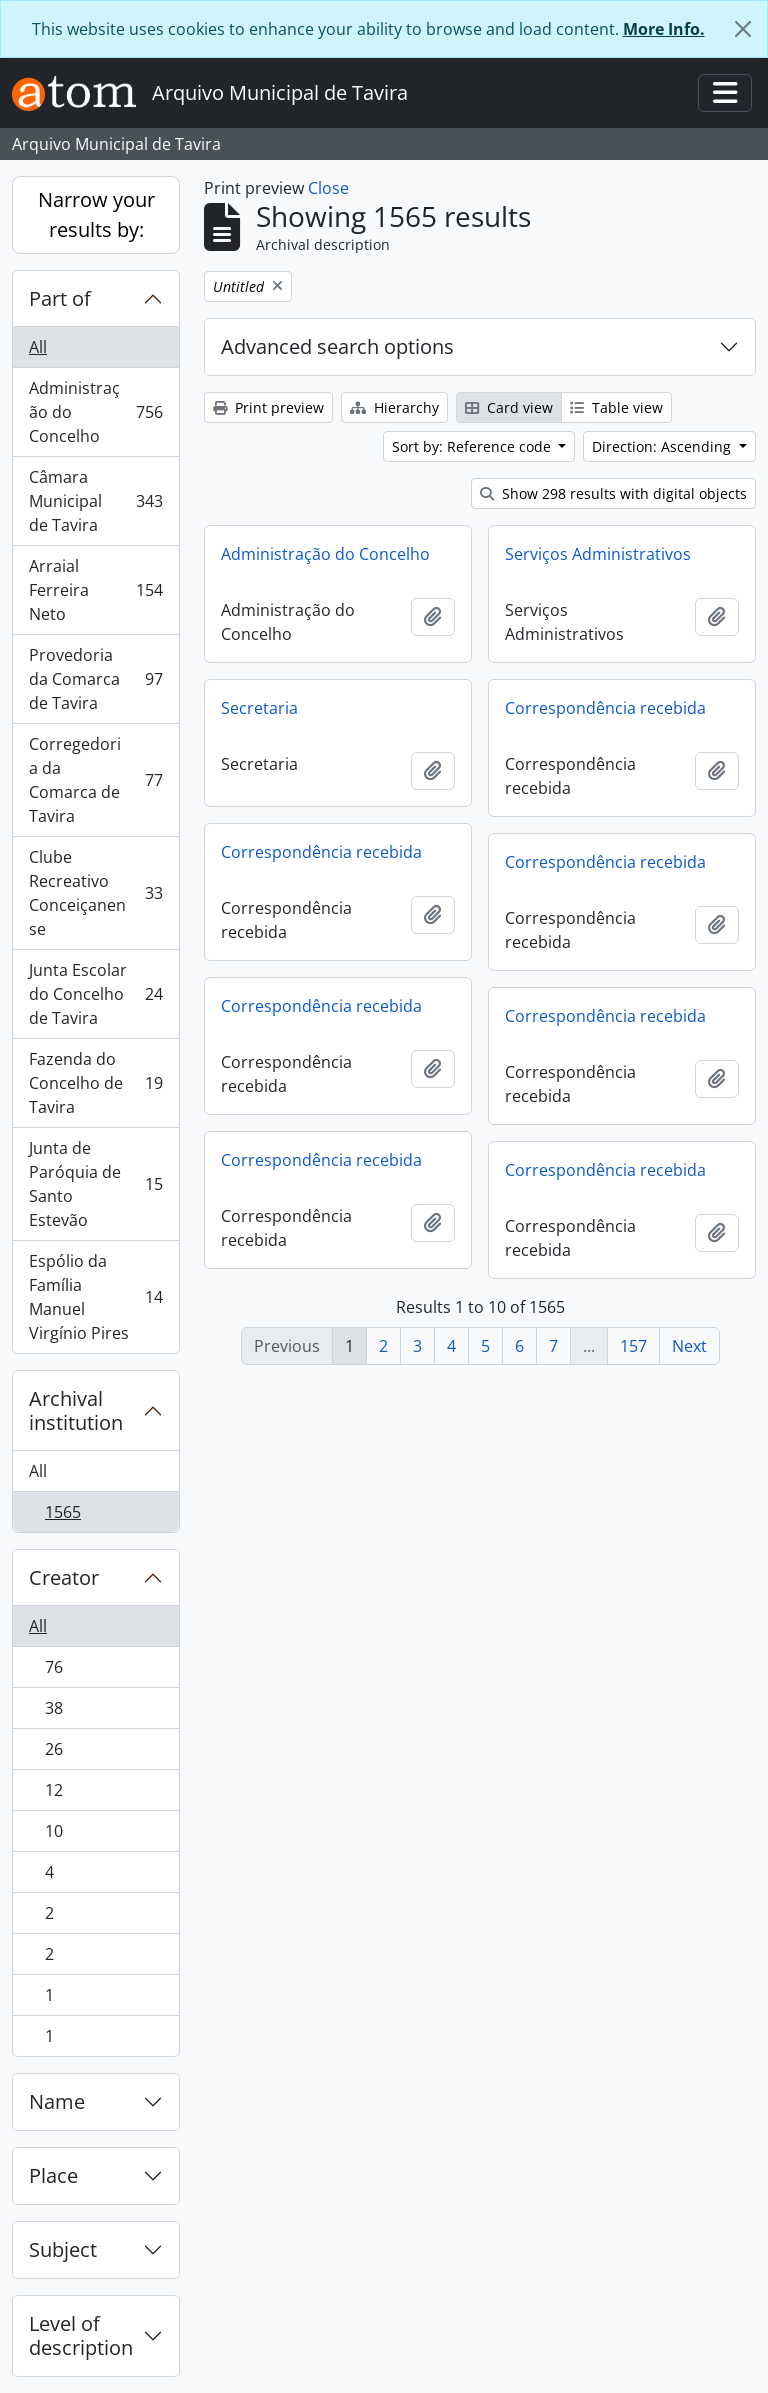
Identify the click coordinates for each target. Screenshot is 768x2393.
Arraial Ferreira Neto (95, 590)
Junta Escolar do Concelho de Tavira (95, 994)
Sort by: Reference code (473, 446)
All (38, 347)
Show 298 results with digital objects (613, 493)
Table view (616, 407)
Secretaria (259, 708)
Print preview (268, 407)
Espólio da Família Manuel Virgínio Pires (95, 1297)
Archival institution (76, 1410)
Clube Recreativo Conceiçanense (95, 893)
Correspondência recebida (605, 708)
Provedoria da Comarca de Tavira (95, 679)
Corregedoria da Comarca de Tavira (95, 780)
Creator (64, 1577)
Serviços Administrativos (598, 554)
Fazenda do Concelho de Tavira (95, 1083)
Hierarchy (394, 407)
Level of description (81, 2335)
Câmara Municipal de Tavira (95, 501)
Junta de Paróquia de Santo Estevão (95, 1184)
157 (633, 1346)
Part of (60, 298)
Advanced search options (337, 346)
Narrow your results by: (96, 214)
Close (328, 188)
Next (689, 1346)
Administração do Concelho (95, 412)
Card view (509, 407)
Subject (63, 2249)
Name (57, 2101)
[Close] (743, 29)
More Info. (664, 29)
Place (53, 2175)
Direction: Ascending (663, 446)
